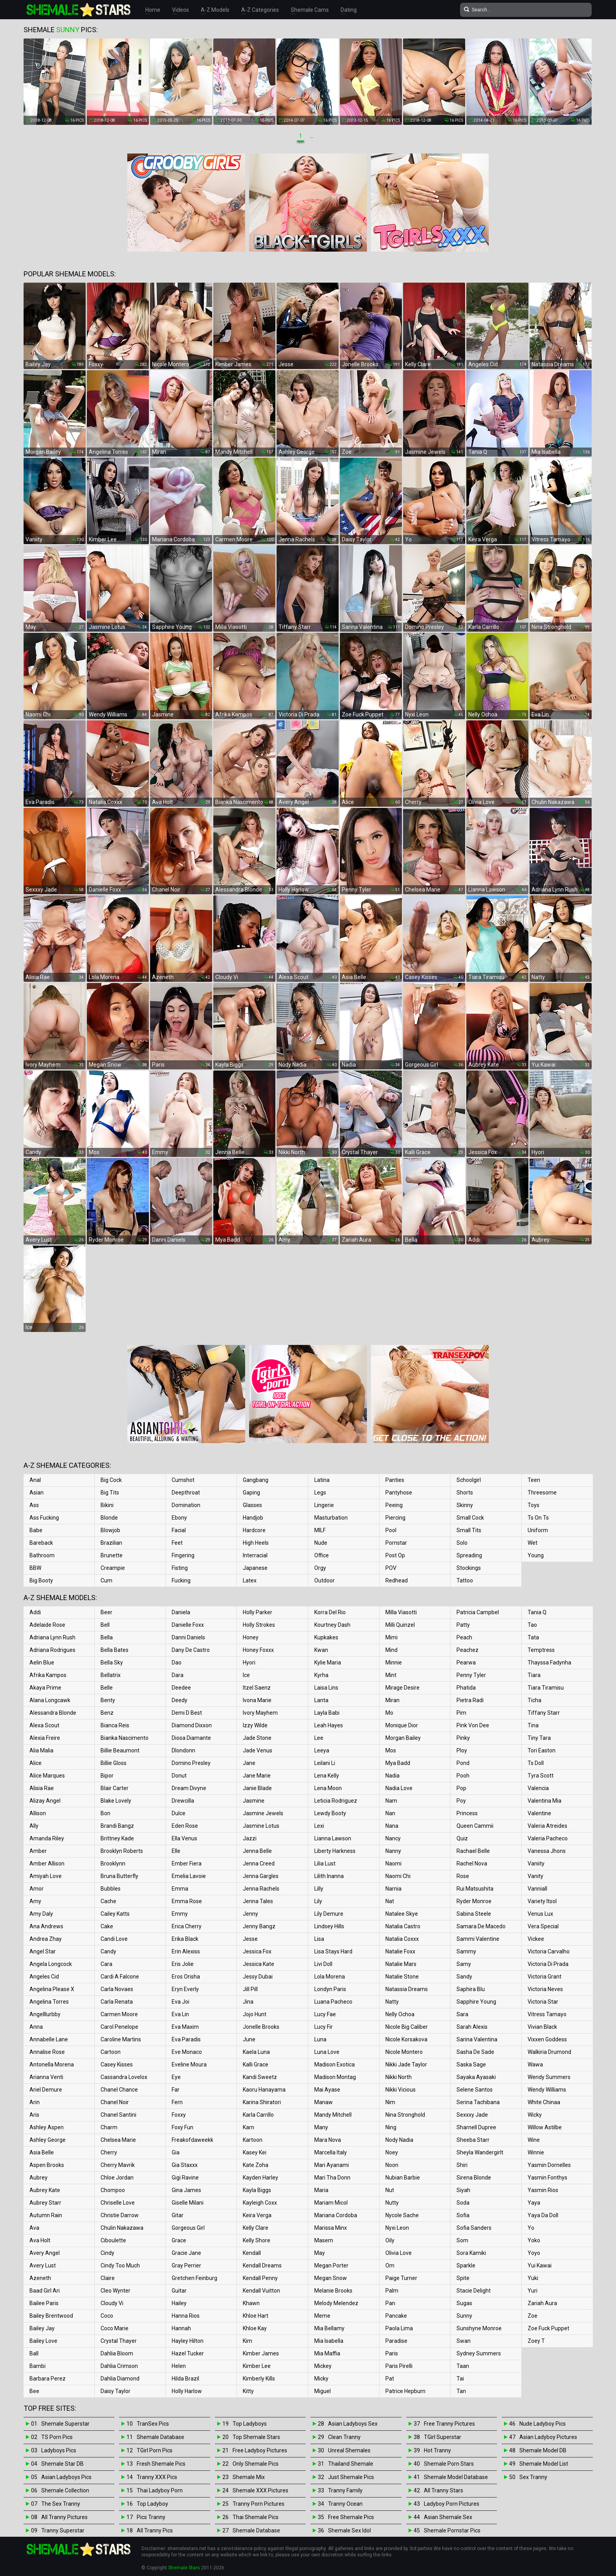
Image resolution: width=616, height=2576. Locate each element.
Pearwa (466, 1662)
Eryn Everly (185, 1989)
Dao (177, 1662)
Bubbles (111, 1888)
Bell (105, 1625)
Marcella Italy (330, 2152)
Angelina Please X (51, 1989)
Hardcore (254, 1530)
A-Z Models (215, 10)
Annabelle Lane (48, 2039)
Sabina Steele (473, 1914)
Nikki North (398, 2077)
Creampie (113, 1568)
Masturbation (331, 1518)
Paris (391, 2353)
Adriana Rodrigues (52, 1650)
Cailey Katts (115, 1914)
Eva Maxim (185, 2027)
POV (390, 1568)
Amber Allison (46, 1863)
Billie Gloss (113, 1763)
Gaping (251, 1492)
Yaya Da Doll (543, 2215)
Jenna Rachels (261, 1888)
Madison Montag (335, 2077)
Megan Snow (330, 2278)
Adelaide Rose (47, 1625)
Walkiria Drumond (549, 2052)
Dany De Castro (191, 1650)
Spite (462, 2278)
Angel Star (42, 1951)
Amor (36, 1888)
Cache (108, 1901)
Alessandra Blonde (52, 1713)
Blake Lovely (116, 1801)
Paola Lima (399, 2328)
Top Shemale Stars (256, 2437)
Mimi (391, 1637)
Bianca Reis (115, 1725)
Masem (323, 2240)
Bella (107, 1637)
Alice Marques (47, 1775)
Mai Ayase (327, 2089)
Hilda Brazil (185, 2378)
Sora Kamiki (471, 2253)
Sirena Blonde (473, 2177)
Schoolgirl (468, 1480)
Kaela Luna (256, 2052)
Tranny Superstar (62, 2530)
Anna (36, 2027)
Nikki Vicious (400, 2089)
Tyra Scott (541, 1775)
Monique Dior (401, 1725)
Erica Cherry (187, 1926)
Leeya (321, 1750)
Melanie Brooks (333, 2290)
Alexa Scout (44, 1725)
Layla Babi (326, 1713)
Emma (180, 1888)
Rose (462, 1876)
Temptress (541, 1650)
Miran (392, 1700)
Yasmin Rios (543, 2190)
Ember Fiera (187, 1863)
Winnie (536, 2152)
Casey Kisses (117, 2064)
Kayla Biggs (257, 2190)
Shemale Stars (184, 2568)
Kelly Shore (256, 2240)
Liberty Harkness (335, 1851)
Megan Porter (331, 2265)
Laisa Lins (326, 1687)
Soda (462, 2203)
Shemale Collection (65, 2490)
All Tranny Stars (443, 2490)
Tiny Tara (539, 1738)
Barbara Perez (47, 2378)
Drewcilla (183, 1801)
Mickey (323, 2366)
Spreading (469, 1555)
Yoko (534, 2240)
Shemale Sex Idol (349, 2530)
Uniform (538, 1530)
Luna (320, 2039)
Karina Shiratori (262, 2102)
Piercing (395, 1518)
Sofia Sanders (473, 2228)
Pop (461, 1788)
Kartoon (252, 2140)
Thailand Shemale (350, 2464)
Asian (36, 1492)
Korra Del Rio (330, 1612)
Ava (34, 2228)
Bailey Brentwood (51, 2316)
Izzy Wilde (255, 1725)
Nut (389, 2190)
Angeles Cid (44, 1976)
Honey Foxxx (258, 1650)
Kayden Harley (260, 2177)
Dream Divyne (189, 1788)
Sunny (464, 2316)
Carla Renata (117, 2002)
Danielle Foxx (188, 1625)
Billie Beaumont (120, 1750)
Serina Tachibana (478, 2102)
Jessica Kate (258, 1964)
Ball (33, 2353)
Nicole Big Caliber (406, 2027)
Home (152, 10)
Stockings (468, 1568)
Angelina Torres (49, 2002)
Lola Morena (329, 1976)
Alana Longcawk (49, 1700)
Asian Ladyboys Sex (353, 2424)
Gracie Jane (186, 2253)
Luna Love (326, 2052)
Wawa (535, 2064)
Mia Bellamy (329, 2328)
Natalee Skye (401, 1914)
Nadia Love (398, 1788)
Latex (250, 1580)
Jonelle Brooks (261, 2027)
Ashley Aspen (46, 2127)
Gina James (186, 2190)
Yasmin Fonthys (547, 2177)
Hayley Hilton (188, 2341)
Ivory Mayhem (260, 1713)
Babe (35, 1530)
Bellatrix (111, 1675)
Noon (391, 2165)
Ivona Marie (257, 1700)
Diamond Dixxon (192, 1725)
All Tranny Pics (155, 2530)
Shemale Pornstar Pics (452, 2530)
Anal (35, 1480)
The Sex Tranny (60, 2504)
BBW (35, 1568)
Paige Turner (401, 2278)
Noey (391, 2152)
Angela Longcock (50, 1964)
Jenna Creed (259, 1863)
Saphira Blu (470, 1989)
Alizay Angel (44, 1801)
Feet (177, 1543)
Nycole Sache (402, 2215)
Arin (34, 2102)
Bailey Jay (42, 2328)
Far (176, 2089)
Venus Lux (540, 1914)
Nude (320, 1543)
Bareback (41, 1543)
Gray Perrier (186, 2265)
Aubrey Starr (45, 2203)
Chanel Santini (118, 2115)
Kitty (248, 2391)
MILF (320, 1530)
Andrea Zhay (45, 1939)
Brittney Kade (117, 1838)
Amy (35, 1901)
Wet (532, 1543)
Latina (322, 1480)
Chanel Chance (119, 2089)
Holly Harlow (187, 2391)
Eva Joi (180, 2002)
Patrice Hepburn (405, 2391)
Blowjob (110, 1530)
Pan (390, 2303)
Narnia (393, 1888)
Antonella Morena (51, 2064)
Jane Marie (257, 1775)
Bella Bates (114, 1650)
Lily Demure (328, 1914)
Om (389, 2265)
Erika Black (185, 1939)
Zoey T (536, 2341)
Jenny (250, 1914)
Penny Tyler (471, 1675)
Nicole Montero (404, 2052)
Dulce (178, 1813)
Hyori (249, 1662)
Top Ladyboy (152, 2504)
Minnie (393, 1662)
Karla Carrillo (258, 2115)
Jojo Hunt (254, 2014)
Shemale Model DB (542, 2450)
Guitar (179, 2290)
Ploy (461, 1750)
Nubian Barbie (402, 2177)
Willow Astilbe (545, 2127)
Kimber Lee (257, 2366)
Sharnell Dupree (476, 2127)
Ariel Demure (45, 2089)
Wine (534, 2140)
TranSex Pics (153, 2424)
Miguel (322, 2391)
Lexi (319, 1826)
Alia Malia (41, 1750)
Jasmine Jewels (263, 1813)
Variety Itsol (542, 1901)
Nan (390, 1813)
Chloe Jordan (117, 2177)
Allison (37, 1813)
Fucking (181, 1580)
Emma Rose (187, 1901)
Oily (389, 2240)
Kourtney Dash (332, 1625)
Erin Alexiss (186, 1951)
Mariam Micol (331, 2203)
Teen (534, 1480)
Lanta (321, 1700)
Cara (106, 1964)
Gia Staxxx (185, 2165)
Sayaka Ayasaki (476, 2077)
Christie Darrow (120, 2215)
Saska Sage (471, 2064)
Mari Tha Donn (332, 2177)
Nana (391, 1826)
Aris (34, 2115)
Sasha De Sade (475, 2052)
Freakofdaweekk (192, 2140)
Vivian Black (542, 2027)
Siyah (463, 2190)
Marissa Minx (330, 2228)
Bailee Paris (44, 2303)
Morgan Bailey (403, 1738)
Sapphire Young (476, 2002)
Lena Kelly (326, 1775)
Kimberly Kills (259, 2378)
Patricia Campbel (477, 1612)
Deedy (179, 1700)
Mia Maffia (327, 2353)
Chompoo (113, 2190)
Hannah (181, 2328)
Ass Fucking (44, 1518)
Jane (249, 1763)
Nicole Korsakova (406, 2039)
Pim (461, 1713)
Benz (107, 1713)
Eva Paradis (186, 2039)
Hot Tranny (437, 2450)
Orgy (320, 1568)
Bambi (37, 2366)
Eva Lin (180, 2014)
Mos (390, 1750)
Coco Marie (114, 2328)
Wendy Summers (549, 2077)
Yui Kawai (540, 2265)
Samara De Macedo (481, 1926)
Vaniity (536, 1863)
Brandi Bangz (117, 1826)
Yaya (534, 2203)
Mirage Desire (402, 1687)
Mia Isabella (328, 2341)
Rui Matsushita (474, 1888)
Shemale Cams (310, 10)
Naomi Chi (398, 1876)
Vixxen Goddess (547, 2039)
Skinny (464, 1505)
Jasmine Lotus (261, 1826)
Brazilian (111, 1543)
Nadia (392, 1775)
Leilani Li (324, 1763)
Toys (533, 1505)
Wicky (535, 2115)
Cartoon (111, 2052)
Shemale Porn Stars (449, 2464)
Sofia (462, 2215)
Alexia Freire (44, 1738)
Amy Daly (41, 1914)
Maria (321, 2190)
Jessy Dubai (258, 1976)
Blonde (109, 1518)
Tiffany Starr (544, 1713)
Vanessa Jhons (547, 1851)
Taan (462, 2366)
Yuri (532, 2290)
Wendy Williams (547, 2089)
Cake (107, 1926)
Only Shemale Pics (256, 2464)
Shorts (464, 1492)
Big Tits (110, 1492)
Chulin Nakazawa (122, 2228)
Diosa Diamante (191, 1738)
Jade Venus (257, 1750)
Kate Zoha (255, 2165)
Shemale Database (160, 2437)
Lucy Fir (323, 2027)
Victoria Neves (545, 1989)
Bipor (107, 1775)
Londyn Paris (330, 1989)
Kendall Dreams (262, 2265)
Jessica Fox (257, 1951)
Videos (180, 10)
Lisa (319, 1939)
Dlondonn (183, 1750)
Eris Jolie (183, 1964)
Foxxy (179, 2115)
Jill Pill (250, 1989)
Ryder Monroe (473, 1901)
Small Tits (468, 1530)
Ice (246, 1675)
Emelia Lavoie (189, 1876)
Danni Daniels (188, 1637)
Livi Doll (323, 1964)
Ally (33, 1826)
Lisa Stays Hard (333, 1951)
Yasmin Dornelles (549, 2165)
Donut (179, 1775)
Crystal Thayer (119, 2341)
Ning (390, 2127)
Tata (533, 1637)
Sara (462, 2014)
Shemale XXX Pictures (260, 2490)
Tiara (534, 1675)
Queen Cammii (474, 1826)
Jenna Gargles (261, 1876)
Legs (320, 1492)
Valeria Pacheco (548, 1838)
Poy (461, 1801)
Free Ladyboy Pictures (260, 2450)
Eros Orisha (186, 1976)
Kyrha (321, 1675)
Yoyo (534, 2253)
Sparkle (465, 2265)
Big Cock (111, 1480)
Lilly (318, 1888)
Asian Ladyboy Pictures (548, 2437)
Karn (248, 2127)
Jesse (250, 1939)
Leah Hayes (328, 1725)
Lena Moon (328, 1788)
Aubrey (38, 2177)
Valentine (539, 1813)
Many (321, 2127)
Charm (109, 2127)
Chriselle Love (118, 2203)
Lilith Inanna (329, 1876)
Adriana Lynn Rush (52, 1637)
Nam (391, 1801)
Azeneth (40, 2278)
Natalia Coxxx (402, 1939)
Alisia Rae (41, 1788)
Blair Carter (114, 1788)
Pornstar (396, 1543)
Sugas (464, 2303)
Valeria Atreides (547, 1826)
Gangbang (255, 1480)
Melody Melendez (336, 2303)
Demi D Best (187, 1713)
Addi (35, 1612)
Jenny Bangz (259, 1926)
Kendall (252, 2253)
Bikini (107, 1505)
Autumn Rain (45, 2215)
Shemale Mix (249, 2477)
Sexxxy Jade (472, 2115)
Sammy (466, 1951)
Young (536, 1555)
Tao (532, 1625)
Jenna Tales (258, 1901)
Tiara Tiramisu (546, 1687)
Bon (105, 1813)
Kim (247, 2341)
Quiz (462, 1838)
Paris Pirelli (398, 2366)
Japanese (255, 1568)
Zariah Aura (542, 2303)
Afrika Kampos (47, 1675)
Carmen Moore (119, 2014)
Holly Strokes (259, 1625)
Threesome (542, 1492)
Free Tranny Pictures (449, 2424)
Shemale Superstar (65, 2424)
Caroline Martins (121, 2039)
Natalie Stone (402, 1976)
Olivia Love (398, 2253)
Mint (390, 1675)
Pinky (463, 1738)
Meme (322, 2316)
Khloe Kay (255, 2328)
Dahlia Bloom (117, 2353)
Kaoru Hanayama (264, 2089)
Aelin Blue (41, 1662)
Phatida (466, 1687)
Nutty (392, 2203)
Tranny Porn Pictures (258, 2504)
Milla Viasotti (401, 1612)
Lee (318, 1738)
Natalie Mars (400, 1964)
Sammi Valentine (477, 1939)
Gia (176, 2152)
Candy (108, 1951)
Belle (107, 1687)
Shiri (462, 2165)
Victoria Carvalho (549, 1951)
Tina (533, 1725)
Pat (389, 2378)
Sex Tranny (533, 2477)
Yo (531, 2228)
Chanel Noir (115, 2102)
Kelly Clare (255, 2228)
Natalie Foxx (400, 1951)
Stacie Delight (473, 2290)
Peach (464, 1637)
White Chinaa (544, 2102)
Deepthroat (186, 1492)
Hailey (179, 2303)
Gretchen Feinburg (194, 2278)
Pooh (462, 1775)
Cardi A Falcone (120, 1976)
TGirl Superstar (442, 2437)
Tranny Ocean (345, 2504)
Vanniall (537, 1888)
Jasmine (253, 1801)
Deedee (181, 1687)
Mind (391, 1650)
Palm (391, 2290)
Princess (467, 1813)
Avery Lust (42, 2265)
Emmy (180, 1914)
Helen (179, 2366)
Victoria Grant (544, 1976)
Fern (177, 2102)
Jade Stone (257, 1738)
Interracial (255, 1555)
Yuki (533, 2278)
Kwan (321, 1650)
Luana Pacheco (333, 2002)
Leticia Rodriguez (335, 1801)
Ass (34, 1505)
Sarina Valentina (476, 2039)
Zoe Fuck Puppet (548, 2328)
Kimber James (261, 2353)
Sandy (464, 1976)
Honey (250, 1637)
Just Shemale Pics (351, 2477)
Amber (38, 1851)
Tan (461, 2391)
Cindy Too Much (120, 2265)
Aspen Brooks (46, 2165)
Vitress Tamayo (547, 2014)
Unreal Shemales (349, 2450)
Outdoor (324, 1580)
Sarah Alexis (472, 2027)
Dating (349, 10)
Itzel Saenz (257, 1687)
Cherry (109, 2152)
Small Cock (470, 1518)
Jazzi (250, 1838)
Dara (177, 1675)
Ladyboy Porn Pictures (451, 2504)
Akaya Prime (45, 1687)
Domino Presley (191, 1763)
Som (462, 2240)
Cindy (107, 2253)
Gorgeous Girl (188, 2228)
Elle (176, 1851)
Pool (390, 1530)
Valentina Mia (544, 1801)
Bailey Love (43, 2341)
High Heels (256, 1543)
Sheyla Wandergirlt (479, 2152)
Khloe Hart (255, 2316)
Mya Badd (397, 1763)
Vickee (536, 1939)
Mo (389, 1713)
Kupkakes (326, 1637)
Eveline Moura (189, 2064)
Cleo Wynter (115, 2290)
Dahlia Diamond (120, 2378)
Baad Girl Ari (44, 2290)
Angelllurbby (44, 2014)
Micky (321, 2378)
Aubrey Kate (44, 2190)
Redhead (396, 1580)
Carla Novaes (117, 1989)
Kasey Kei (254, 2152)
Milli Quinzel (400, 1625)
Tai (460, 2378)
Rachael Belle (473, 1851)
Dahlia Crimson (119, 2366)
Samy (463, 1964)
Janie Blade (257, 1788)
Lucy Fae (325, 2014)
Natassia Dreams (406, 1989)
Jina (248, 2002)
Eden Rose (185, 1826)
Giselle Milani (188, 2203)
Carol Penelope (119, 2027)
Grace (179, 2240)
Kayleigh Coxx (260, 2203)
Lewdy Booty (330, 1813)
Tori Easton (542, 1750)
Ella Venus (184, 1838)
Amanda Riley (46, 1838)
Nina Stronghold (405, 2115)
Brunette (112, 1555)
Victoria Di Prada (548, 1964)
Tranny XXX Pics (157, 2477)
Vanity (535, 1876)
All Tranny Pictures (64, 2517)
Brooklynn (113, 1863)
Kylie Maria (327, 1662)
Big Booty (41, 1580)
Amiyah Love (45, 1876)
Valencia (538, 1788)
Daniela (181, 1612)
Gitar (177, 2215)
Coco (107, 2316)
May (319, 2253)
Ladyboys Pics (58, 2450)
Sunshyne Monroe (479, 2328)
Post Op (395, 1555)
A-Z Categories (260, 10)
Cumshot (183, 1480)
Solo (462, 1543)
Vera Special (543, 1926)
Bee (34, 2391)
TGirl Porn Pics (154, 2450)
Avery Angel (44, 2253)
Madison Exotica (334, 2064)
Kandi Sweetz (260, 2077)
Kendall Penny (260, 2278)
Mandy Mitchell (333, 2115)
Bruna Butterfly (119, 1876)
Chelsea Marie (118, 2140)
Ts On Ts (538, 1518)
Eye (176, 2077)
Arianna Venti (46, 2077)
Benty (108, 1700)
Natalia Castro (402, 1926)
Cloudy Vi (112, 2303)
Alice (35, 1763)
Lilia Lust (325, 1863)
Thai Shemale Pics (256, 2517)
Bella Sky (112, 1662)
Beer (106, 1612)
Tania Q (537, 1612)
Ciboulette (113, 2240)
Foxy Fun (182, 2127)
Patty (463, 1625)
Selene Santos (474, 2089)
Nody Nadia (399, 2140)
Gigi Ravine (185, 2177)
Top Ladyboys (250, 2424)
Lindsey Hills (329, 1926)
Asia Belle (41, 2152)
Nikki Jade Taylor (406, 2064)
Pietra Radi (470, 1700)
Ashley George (47, 2140)
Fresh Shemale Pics (161, 2464)
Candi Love (114, 1939)
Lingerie (324, 1505)
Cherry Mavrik (118, 2165)
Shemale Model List (543, 2464)
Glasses (252, 1505)
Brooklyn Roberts (122, 1851)
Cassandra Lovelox (124, 2077)
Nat (389, 1901)
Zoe (532, 2316)
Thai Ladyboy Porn (160, 2490)
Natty (392, 2002)
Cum (106, 1580)
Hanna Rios (186, 2316)
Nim (390, 2102)
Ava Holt (39, 2240)
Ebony (179, 1518)
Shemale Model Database (456, 2477)
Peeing (394, 1505)
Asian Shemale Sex (448, 2517)
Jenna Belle (257, 1851)
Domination (186, 1505)
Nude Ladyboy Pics (542, 2424)
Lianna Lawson (332, 1838)
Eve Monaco (187, 2052)
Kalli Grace (255, 2064)
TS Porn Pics (57, 2437)
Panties (394, 1480)
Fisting (180, 1568)
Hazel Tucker (188, 2353)
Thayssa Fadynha (549, 1662)
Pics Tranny (151, 2517)
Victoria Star (543, 2002)
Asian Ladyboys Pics (66, 2477)
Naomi (393, 1863)
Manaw (323, 2102)
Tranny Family (345, 2490)
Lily (318, 1901)
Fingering (183, 1555)
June (249, 2039)
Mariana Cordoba (335, 2215)
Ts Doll (536, 1763)
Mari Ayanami (331, 2165)
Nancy (393, 1838)
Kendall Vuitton (261, 2290)
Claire (108, 2278)
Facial (179, 1530)
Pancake (396, 2316)
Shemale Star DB (62, 2464)
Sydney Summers (478, 2353)
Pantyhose (398, 1492)
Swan (463, 2341)
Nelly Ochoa (399, 2014)
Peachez (467, 1650)
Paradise (396, 2341)
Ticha (534, 1700)
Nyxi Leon (397, 2228)
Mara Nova (327, 2140)
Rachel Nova (471, 1863)
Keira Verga (257, 2215)
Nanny (393, 1851)
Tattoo (464, 1580)
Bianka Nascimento (124, 1738)
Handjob (253, 1518)
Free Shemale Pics (351, 2517)
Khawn (251, 2303)
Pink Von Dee (472, 1725)
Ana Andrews (46, 1926)
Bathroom (42, 1555)
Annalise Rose (47, 2052)
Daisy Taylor (115, 2391)
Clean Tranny (344, 2437)
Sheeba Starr (473, 2140)
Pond (462, 1763)
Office (321, 1555)
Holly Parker (257, 1612)
